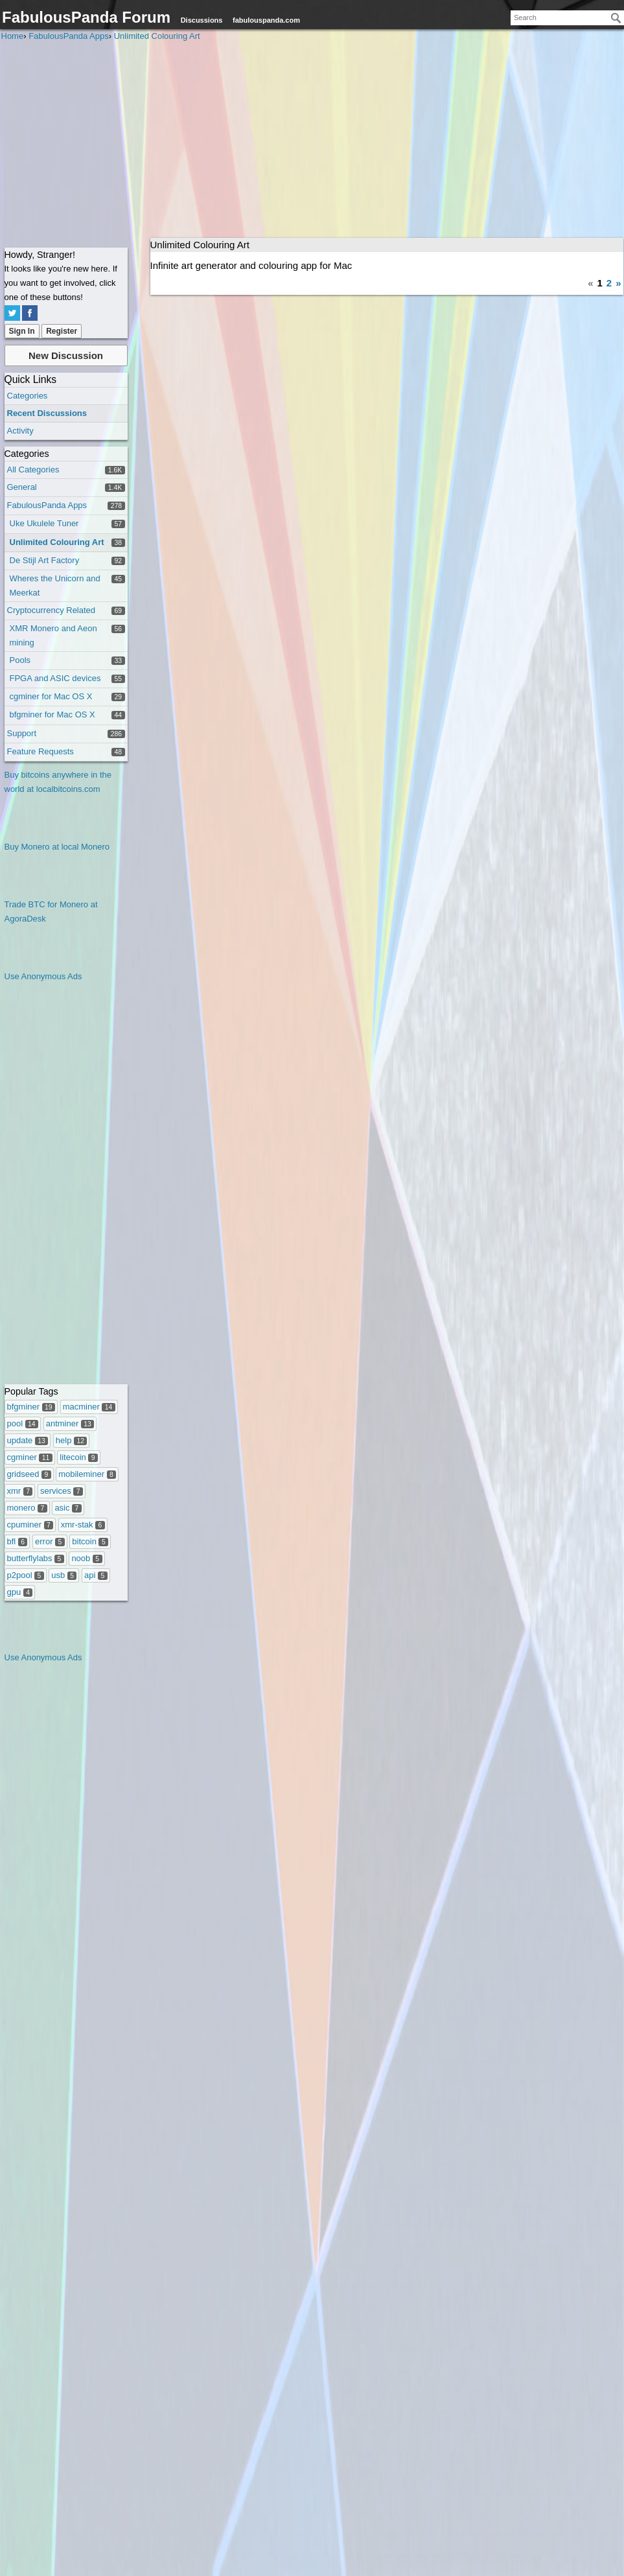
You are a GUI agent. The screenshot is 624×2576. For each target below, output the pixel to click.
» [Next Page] (618, 282)
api (96, 1575)
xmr (20, 1491)
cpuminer (30, 1524)
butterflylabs (35, 1558)
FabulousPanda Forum (86, 17)
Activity (20, 430)
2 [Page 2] (609, 282)
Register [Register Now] (61, 331)
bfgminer (31, 1406)
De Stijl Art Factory (45, 560)
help (71, 1440)
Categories (27, 395)
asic (67, 1508)
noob (86, 1558)
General (22, 487)
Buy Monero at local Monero (57, 847)
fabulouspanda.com (266, 20)
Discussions (202, 20)
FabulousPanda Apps (47, 505)
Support (22, 733)
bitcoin (90, 1541)
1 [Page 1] (599, 282)
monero (27, 1508)
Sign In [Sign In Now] (22, 331)
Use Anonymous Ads (43, 976)
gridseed (29, 1474)
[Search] (616, 18)
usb (63, 1575)
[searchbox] (567, 17)
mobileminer (87, 1474)
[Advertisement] (312, 140)
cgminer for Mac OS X (51, 696)
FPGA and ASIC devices (55, 678)
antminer (70, 1423)
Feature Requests (40, 751)
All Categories (33, 469)
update (28, 1440)
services (61, 1491)
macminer (89, 1406)
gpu (20, 1592)
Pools (20, 660)
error (50, 1541)
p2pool (25, 1575)
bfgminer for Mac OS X (52, 714)
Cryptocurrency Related (51, 610)
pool (23, 1423)
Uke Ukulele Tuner (44, 523)
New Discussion (66, 355)
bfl (17, 1541)
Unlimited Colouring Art (57, 542)
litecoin (79, 1457)
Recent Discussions (47, 413)
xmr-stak (83, 1524)
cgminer (29, 1457)
